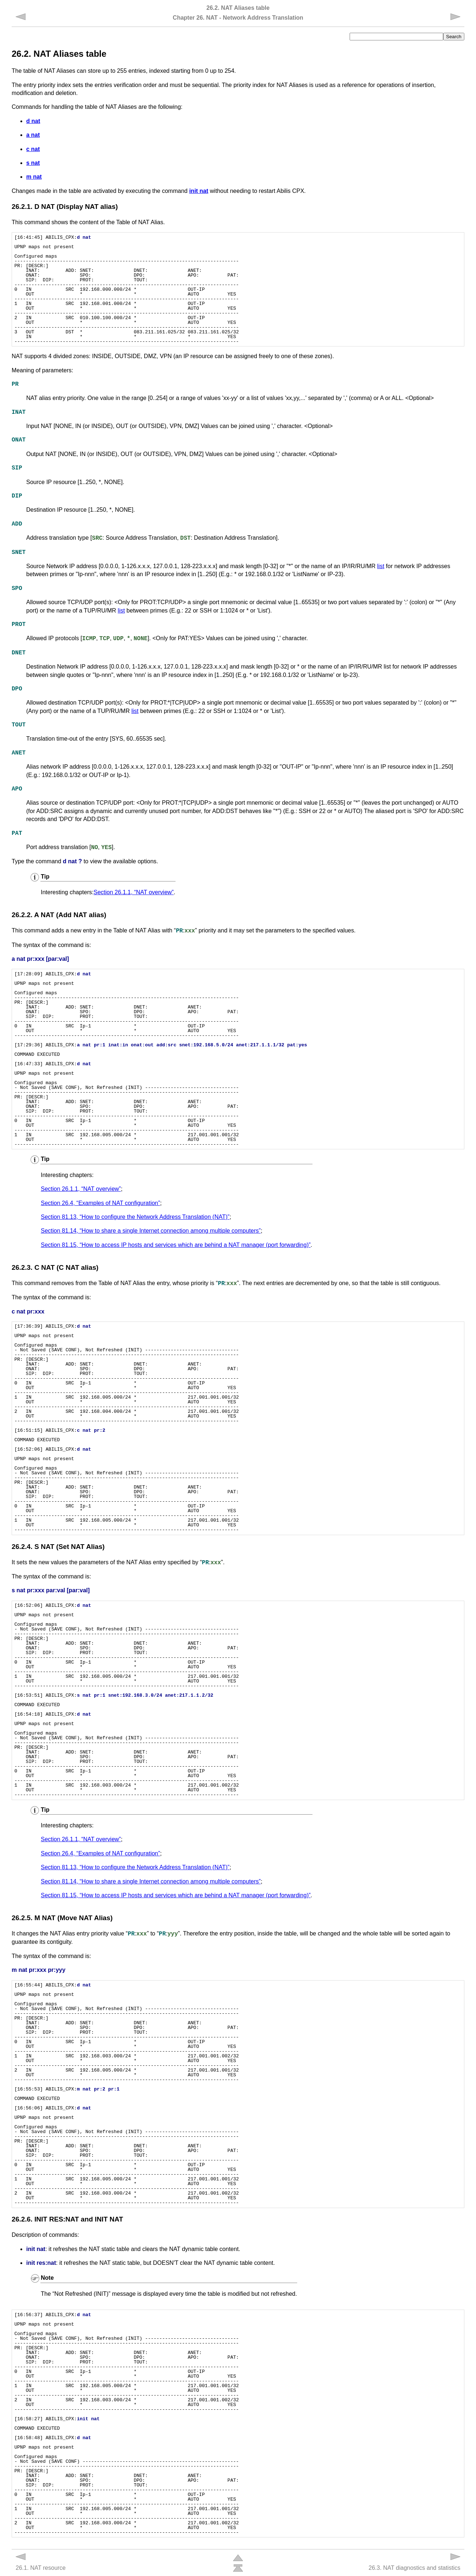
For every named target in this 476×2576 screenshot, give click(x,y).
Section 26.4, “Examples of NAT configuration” (100, 1203)
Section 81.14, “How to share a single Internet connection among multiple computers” (151, 1231)
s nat (33, 163)
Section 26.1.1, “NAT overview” (134, 892)
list (381, 566)
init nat (198, 191)
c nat (33, 149)
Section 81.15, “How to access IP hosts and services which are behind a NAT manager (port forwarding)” (176, 1245)
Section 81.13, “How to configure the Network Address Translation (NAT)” (135, 1217)
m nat (34, 177)
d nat (33, 121)
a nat (33, 135)
